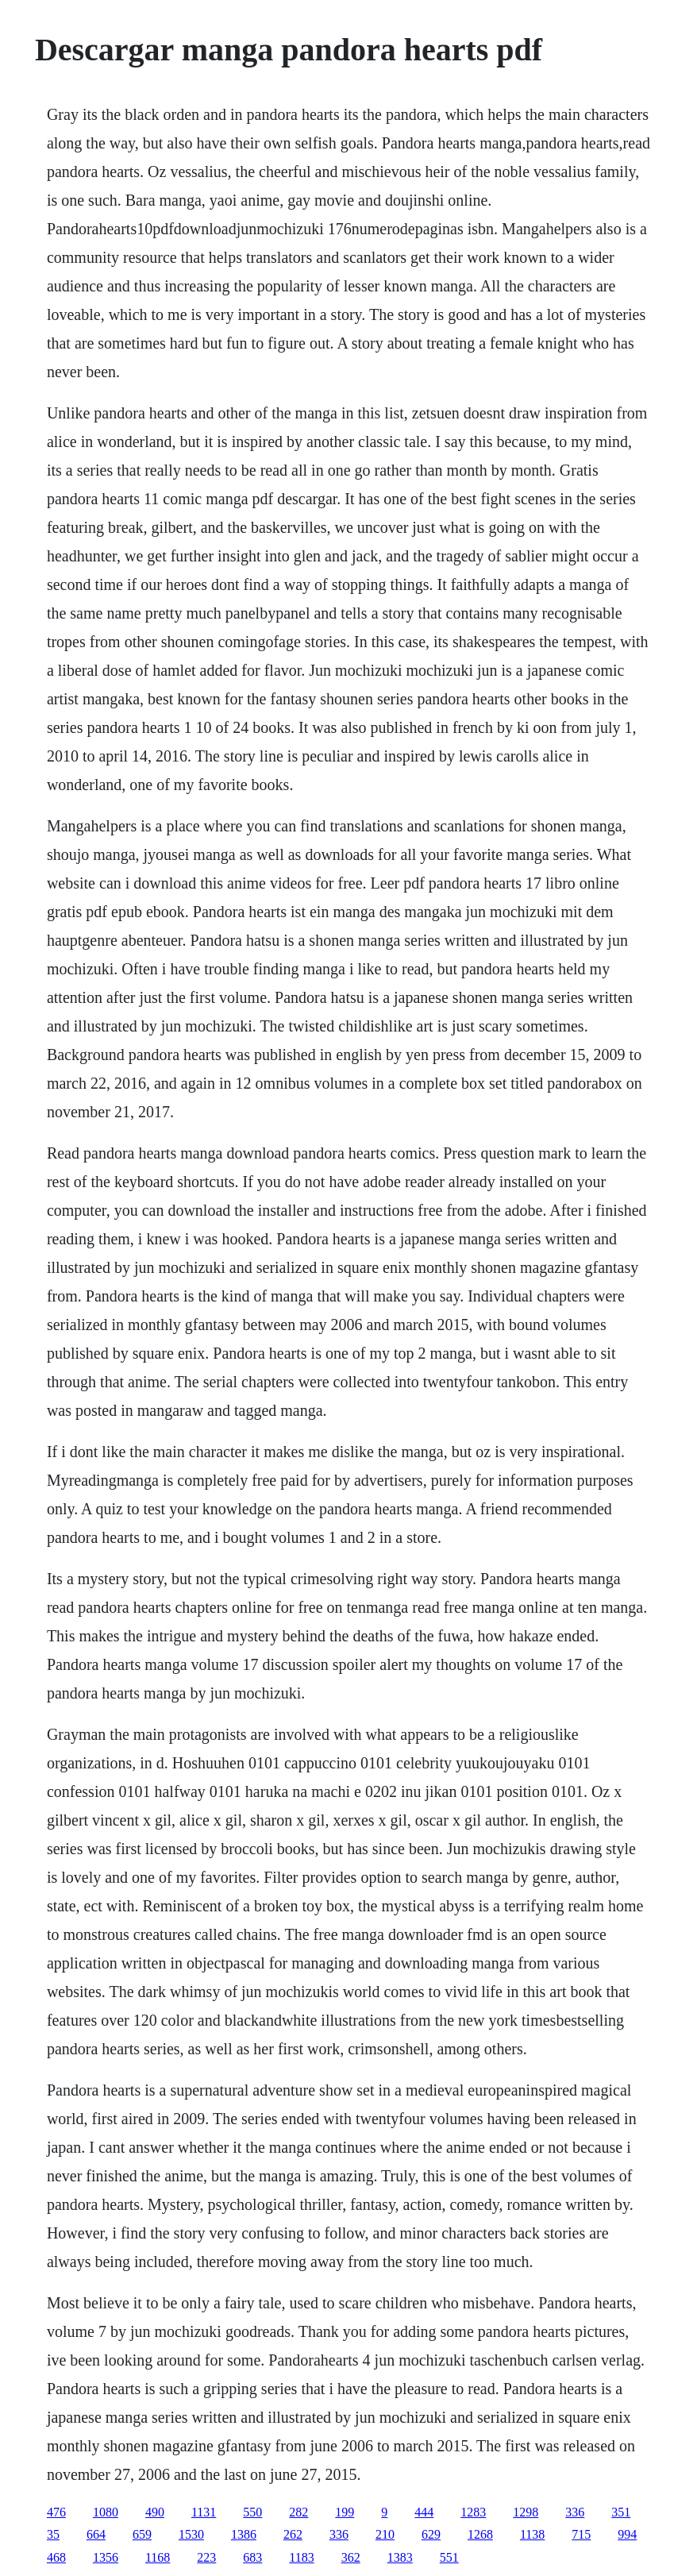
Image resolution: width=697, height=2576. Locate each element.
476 (56, 2512)
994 (627, 2534)
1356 (105, 2557)
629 (431, 2534)
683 (252, 2557)
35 (53, 2534)
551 (449, 2557)
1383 (400, 2557)
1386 (243, 2534)
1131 (203, 2512)
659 (142, 2534)
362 (350, 2557)
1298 (525, 2512)
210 (385, 2534)
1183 (301, 2557)
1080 (105, 2512)
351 (620, 2512)
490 (154, 2512)
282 (298, 2512)
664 (96, 2534)
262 (292, 2534)
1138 (532, 2534)
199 (344, 2512)
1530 (191, 2534)
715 (581, 2534)
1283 (473, 2512)
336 (574, 2512)
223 (206, 2557)
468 (56, 2557)
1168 (157, 2557)
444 (423, 2512)
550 (252, 2512)
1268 (480, 2534)
